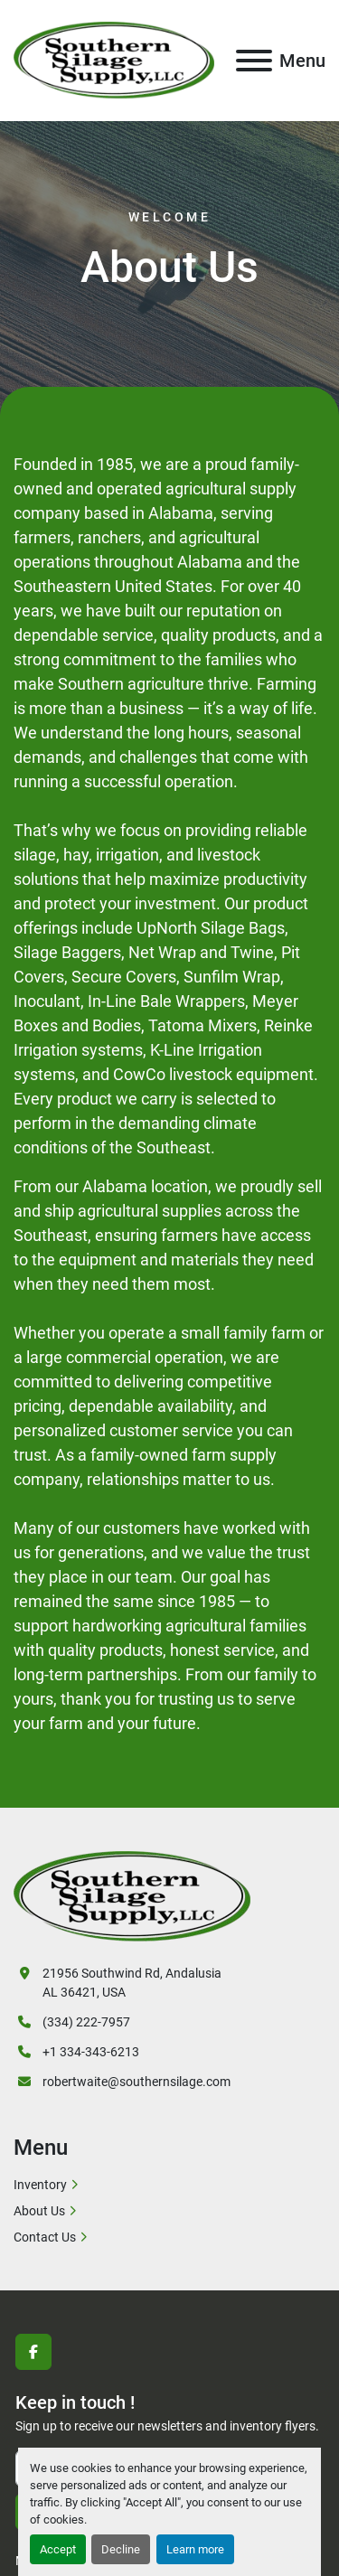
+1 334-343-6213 (90, 2052)
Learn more (195, 2549)
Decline (120, 2549)
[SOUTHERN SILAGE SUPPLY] (132, 1895)
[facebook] (33, 2352)
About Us (39, 2211)
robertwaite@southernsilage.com (136, 2081)
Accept (58, 2549)
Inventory (40, 2184)
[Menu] (254, 60)
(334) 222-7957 (86, 2022)
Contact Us (45, 2237)
